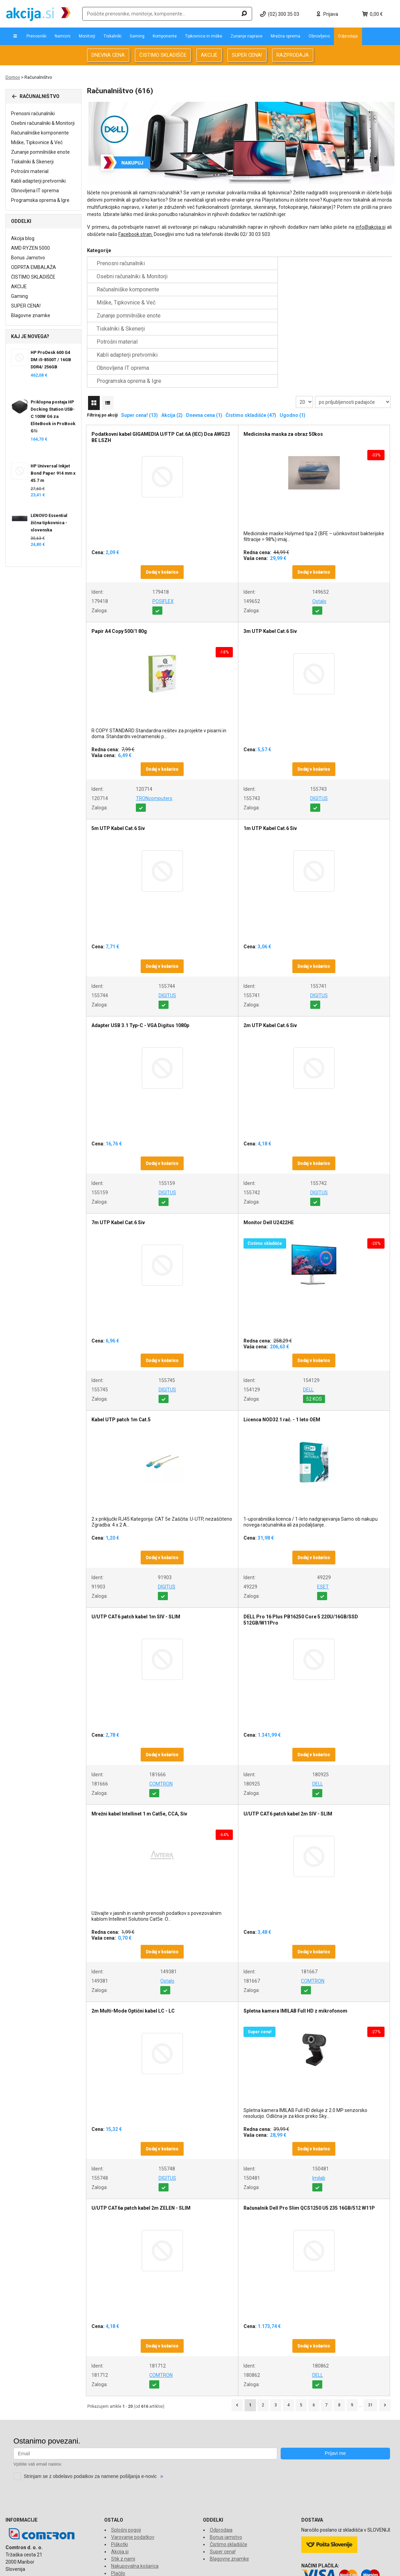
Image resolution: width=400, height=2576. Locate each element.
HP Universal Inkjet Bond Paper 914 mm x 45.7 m (53, 473)
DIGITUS (319, 720)
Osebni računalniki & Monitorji (43, 123)
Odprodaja (348, 36)
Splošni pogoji (126, 2451)
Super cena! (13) (139, 336)
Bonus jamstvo (226, 2458)
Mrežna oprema (285, 36)
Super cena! (223, 2473)
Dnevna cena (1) (204, 336)
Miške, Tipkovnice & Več (37, 142)
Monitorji (87, 36)
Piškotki (119, 2466)
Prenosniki (36, 36)
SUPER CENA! (247, 55)
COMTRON (161, 1705)
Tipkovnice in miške (203, 36)
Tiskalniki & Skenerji (32, 161)
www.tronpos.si (344, 2566)
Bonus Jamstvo (28, 257)
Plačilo (118, 2495)
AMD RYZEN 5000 (30, 248)
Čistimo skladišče (228, 2466)
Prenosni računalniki (33, 113)
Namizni (63, 36)
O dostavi (121, 2502)
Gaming (137, 36)
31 (370, 2326)
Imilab (318, 2099)
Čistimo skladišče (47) (251, 336)
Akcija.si (120, 2473)
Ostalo (319, 523)
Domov (13, 77)
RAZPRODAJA (293, 55)
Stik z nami (123, 2480)
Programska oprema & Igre (40, 200)
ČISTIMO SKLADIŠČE (162, 55)
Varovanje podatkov (132, 2458)
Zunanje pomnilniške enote (40, 152)
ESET (323, 1508)
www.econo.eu (378, 2566)
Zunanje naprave (246, 36)
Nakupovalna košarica (135, 2487)
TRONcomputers (154, 720)
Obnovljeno (319, 36)
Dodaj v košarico (162, 493)
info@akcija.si (371, 227)
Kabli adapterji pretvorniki (38, 181)
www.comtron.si (309, 2566)
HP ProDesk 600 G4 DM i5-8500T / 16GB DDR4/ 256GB (51, 359)
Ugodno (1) (292, 336)
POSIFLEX (163, 523)
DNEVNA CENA (108, 55)
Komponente (165, 36)
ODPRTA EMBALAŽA (33, 267)
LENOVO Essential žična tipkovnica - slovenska (49, 522)
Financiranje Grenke (132, 2516)
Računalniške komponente (40, 133)
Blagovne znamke (30, 315)
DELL (308, 1311)
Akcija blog (22, 238)
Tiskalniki (112, 36)
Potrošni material (29, 171)
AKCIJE (209, 55)
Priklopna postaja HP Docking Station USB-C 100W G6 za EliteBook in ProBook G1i (53, 416)
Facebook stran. (135, 234)
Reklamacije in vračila (134, 2509)
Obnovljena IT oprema (35, 190)
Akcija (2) (172, 336)
